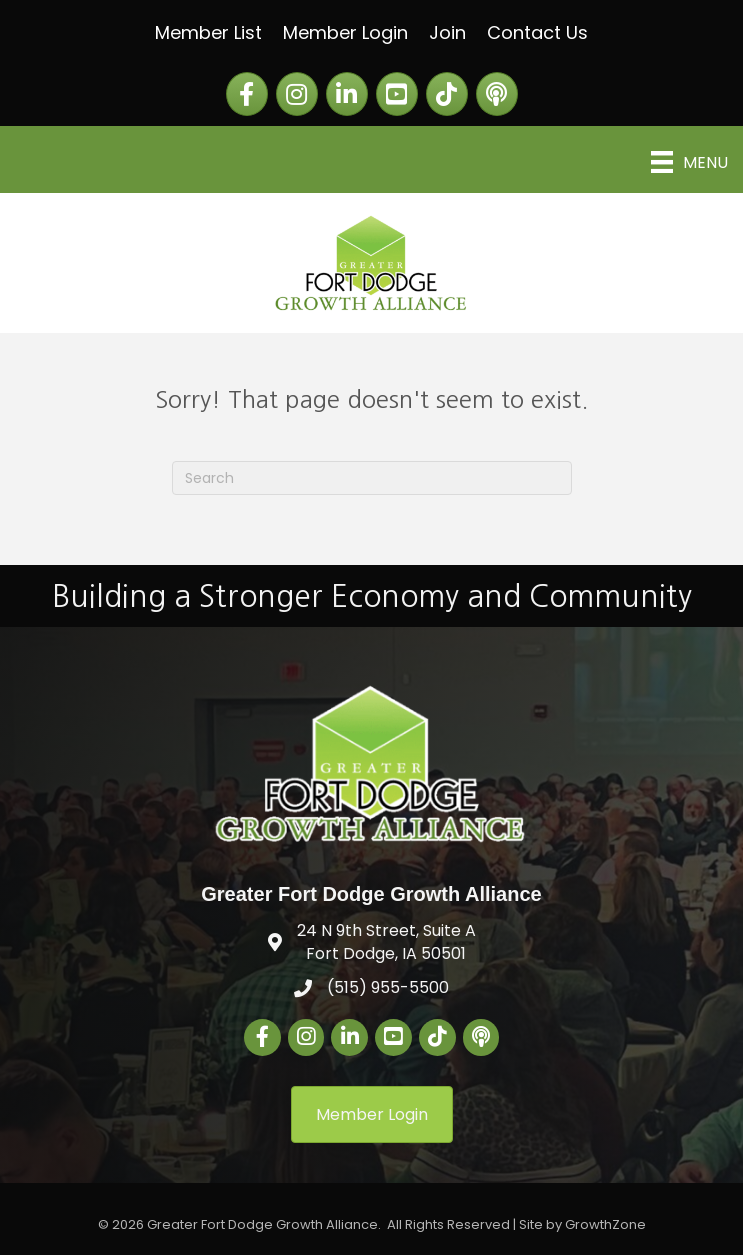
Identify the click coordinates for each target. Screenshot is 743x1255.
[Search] (372, 478)
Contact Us (537, 32)
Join (447, 32)
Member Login (345, 32)
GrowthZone (605, 1224)
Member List (208, 32)
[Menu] (689, 162)
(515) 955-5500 (388, 987)
